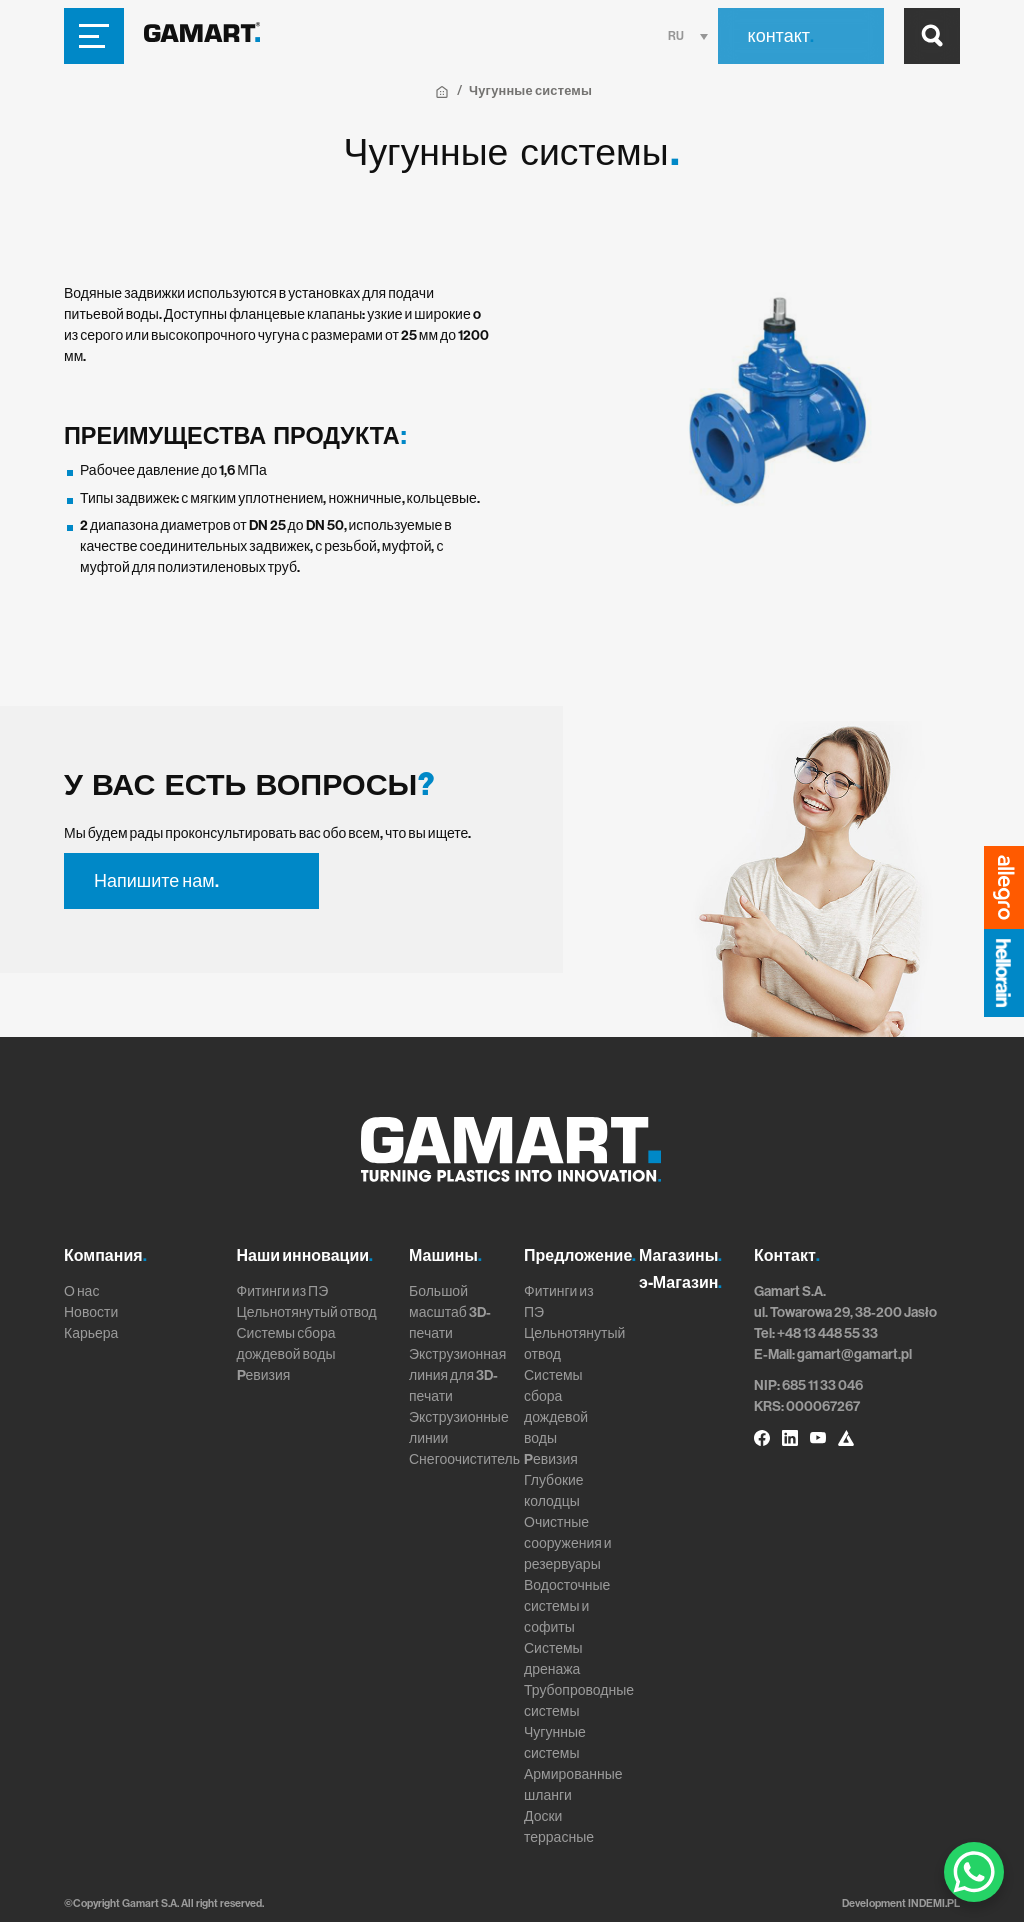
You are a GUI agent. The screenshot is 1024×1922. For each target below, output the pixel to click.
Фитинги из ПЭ (283, 1291)
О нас (81, 1291)
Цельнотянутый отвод (307, 1312)
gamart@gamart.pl (854, 1354)
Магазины (680, 1255)
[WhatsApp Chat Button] (974, 1872)
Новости (91, 1312)
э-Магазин (680, 1282)
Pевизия (264, 1375)
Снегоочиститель (464, 1459)
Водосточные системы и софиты (567, 1606)
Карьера (91, 1333)
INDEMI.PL (934, 1903)
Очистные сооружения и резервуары (568, 1543)
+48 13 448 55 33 (827, 1333)
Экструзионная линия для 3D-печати (457, 1375)
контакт (781, 36)
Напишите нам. (156, 881)
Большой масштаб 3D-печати (450, 1312)
